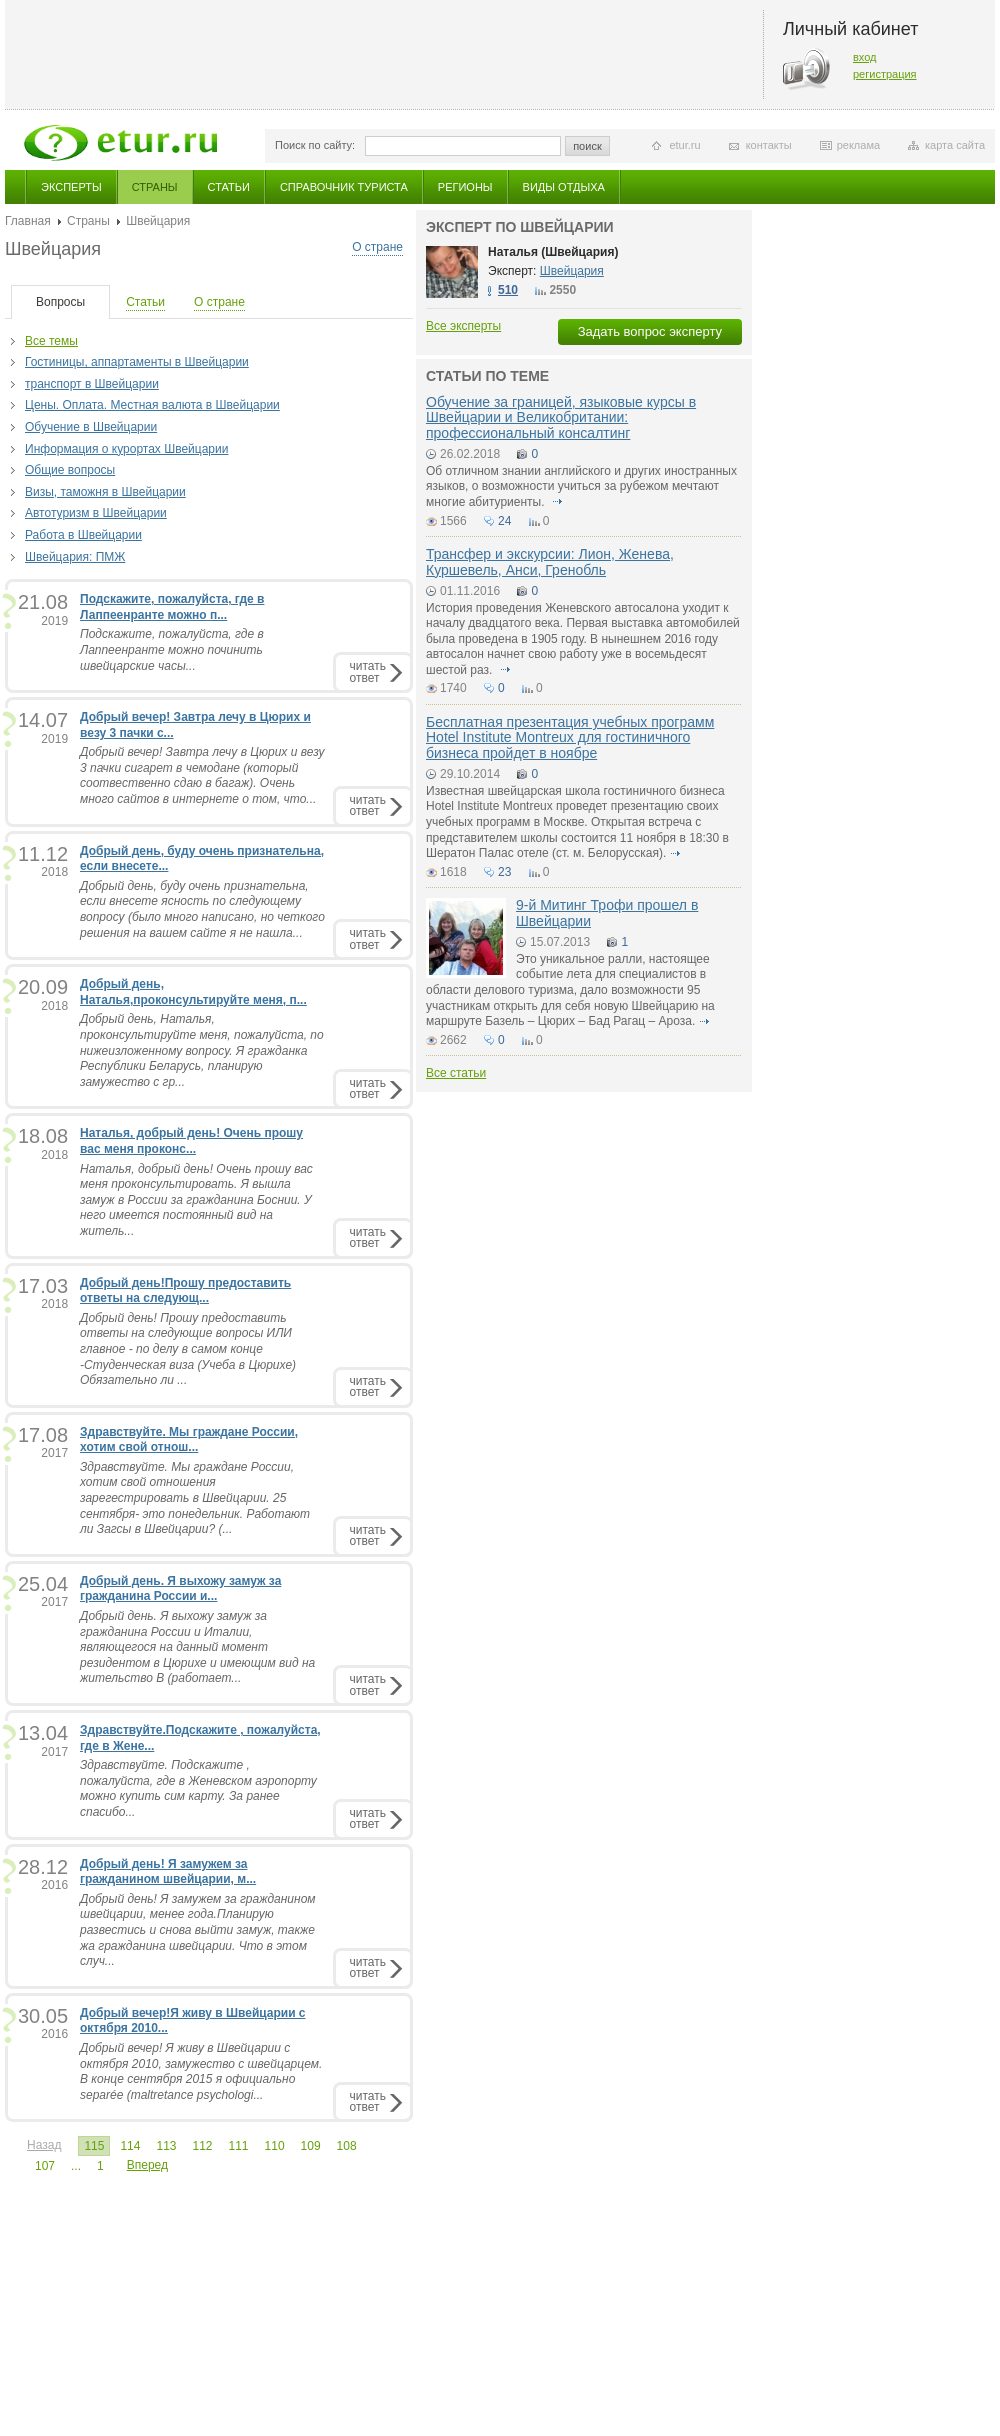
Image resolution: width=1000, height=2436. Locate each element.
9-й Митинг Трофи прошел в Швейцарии (607, 912)
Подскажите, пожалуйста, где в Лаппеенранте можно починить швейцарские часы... (172, 649)
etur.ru (684, 145)
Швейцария (572, 271)
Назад (44, 2145)
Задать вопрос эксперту (650, 331)
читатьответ (368, 671)
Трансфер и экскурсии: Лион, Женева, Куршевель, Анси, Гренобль (550, 561)
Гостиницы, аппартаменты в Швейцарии (137, 362)
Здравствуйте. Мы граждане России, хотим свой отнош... (189, 1440)
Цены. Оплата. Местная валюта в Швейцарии (152, 405)
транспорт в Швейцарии (92, 384)
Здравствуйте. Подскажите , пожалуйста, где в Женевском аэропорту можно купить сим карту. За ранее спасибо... (198, 1788)
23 (504, 872)
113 (166, 2146)
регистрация (885, 74)
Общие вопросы (70, 470)
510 (508, 290)
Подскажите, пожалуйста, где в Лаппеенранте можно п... (172, 607)
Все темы (51, 341)
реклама (858, 145)
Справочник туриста (344, 187)
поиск (587, 146)
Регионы (465, 187)
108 (347, 2146)
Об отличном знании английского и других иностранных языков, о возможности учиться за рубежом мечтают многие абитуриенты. (581, 486)
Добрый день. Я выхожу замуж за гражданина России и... (180, 1589)
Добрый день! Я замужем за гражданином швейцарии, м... (168, 1872)
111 (239, 2146)
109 (311, 2146)
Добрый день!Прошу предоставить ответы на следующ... (185, 1291)
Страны (155, 187)
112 (202, 2146)
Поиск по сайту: (315, 145)
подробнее (557, 502)
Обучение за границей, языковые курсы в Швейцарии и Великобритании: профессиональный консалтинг (561, 417)
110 (275, 2146)
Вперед (147, 2165)
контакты (769, 145)
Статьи (229, 187)
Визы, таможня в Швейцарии (105, 492)
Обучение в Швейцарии (91, 427)
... (76, 2166)
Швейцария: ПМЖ (75, 557)
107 (45, 2166)
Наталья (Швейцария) (553, 252)
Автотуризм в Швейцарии (96, 513)
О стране (377, 247)
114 (130, 2146)
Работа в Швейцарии (83, 535)
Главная (28, 221)
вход (865, 57)
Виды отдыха (564, 187)
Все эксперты (463, 326)
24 (504, 521)
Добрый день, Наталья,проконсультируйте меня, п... (193, 992)
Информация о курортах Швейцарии (126, 449)
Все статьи (456, 1073)
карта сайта (955, 145)
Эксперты (71, 187)
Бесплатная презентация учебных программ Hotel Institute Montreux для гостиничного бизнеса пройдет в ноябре (570, 737)
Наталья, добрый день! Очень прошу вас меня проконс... (191, 1141)
